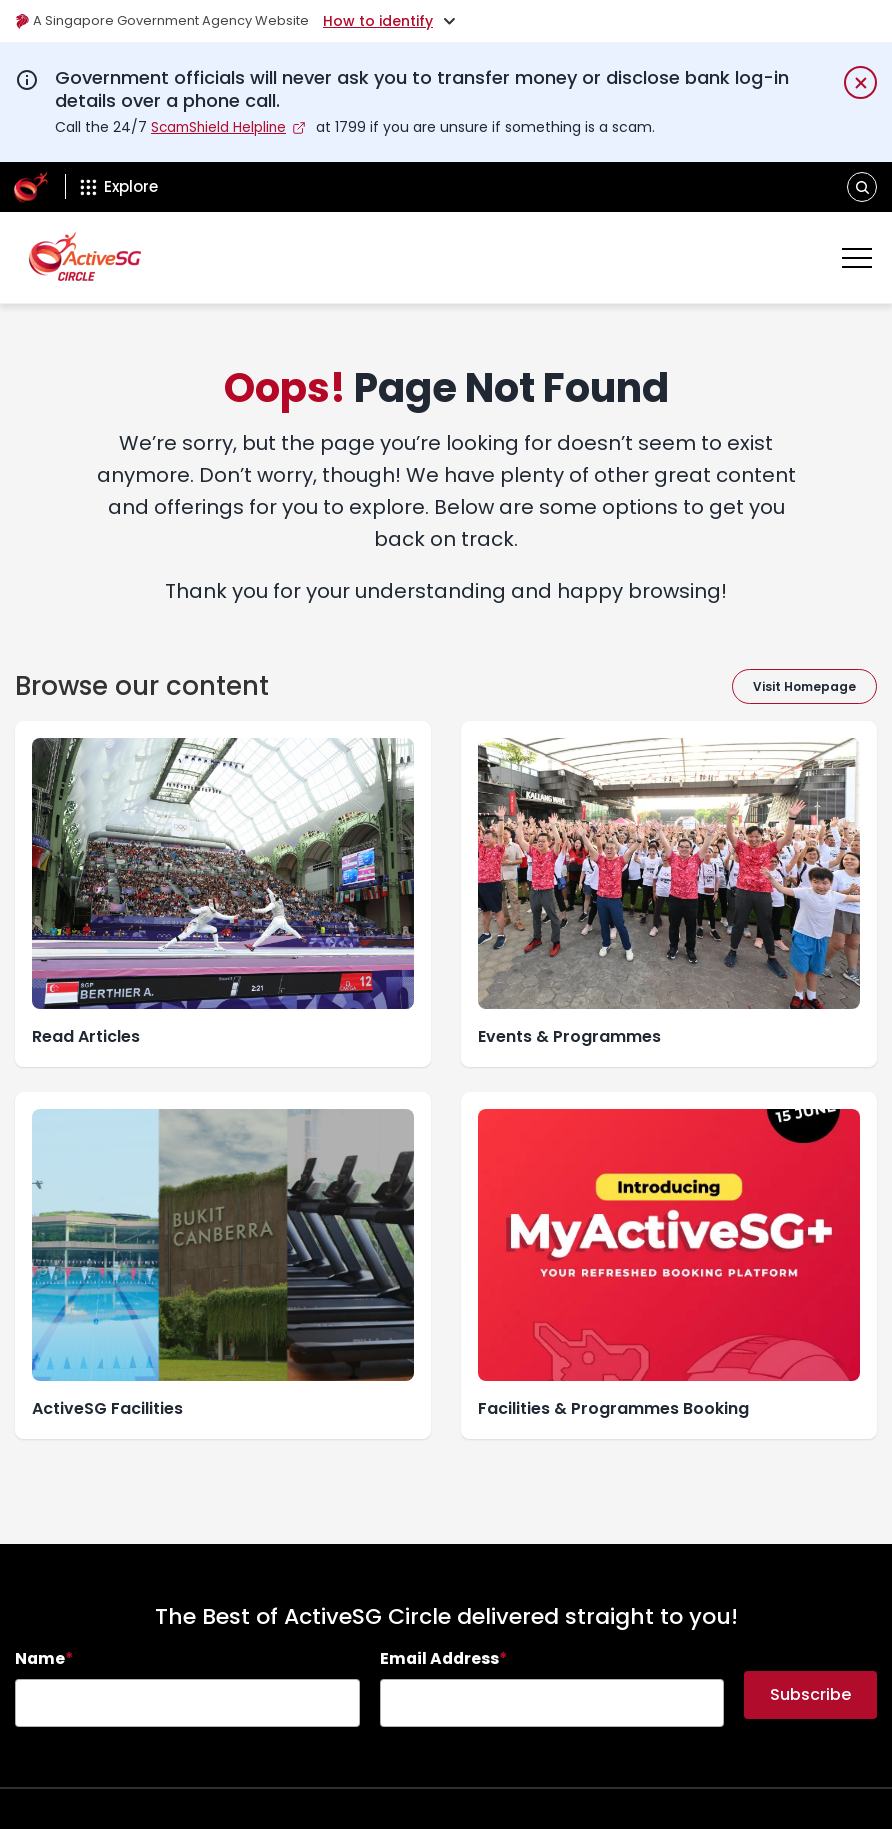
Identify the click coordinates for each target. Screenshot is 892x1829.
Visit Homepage (804, 685)
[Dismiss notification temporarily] (860, 82)
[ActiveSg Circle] (31, 187)
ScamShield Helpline (221, 127)
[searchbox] (187, 1703)
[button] (862, 186)
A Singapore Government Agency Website (171, 21)
